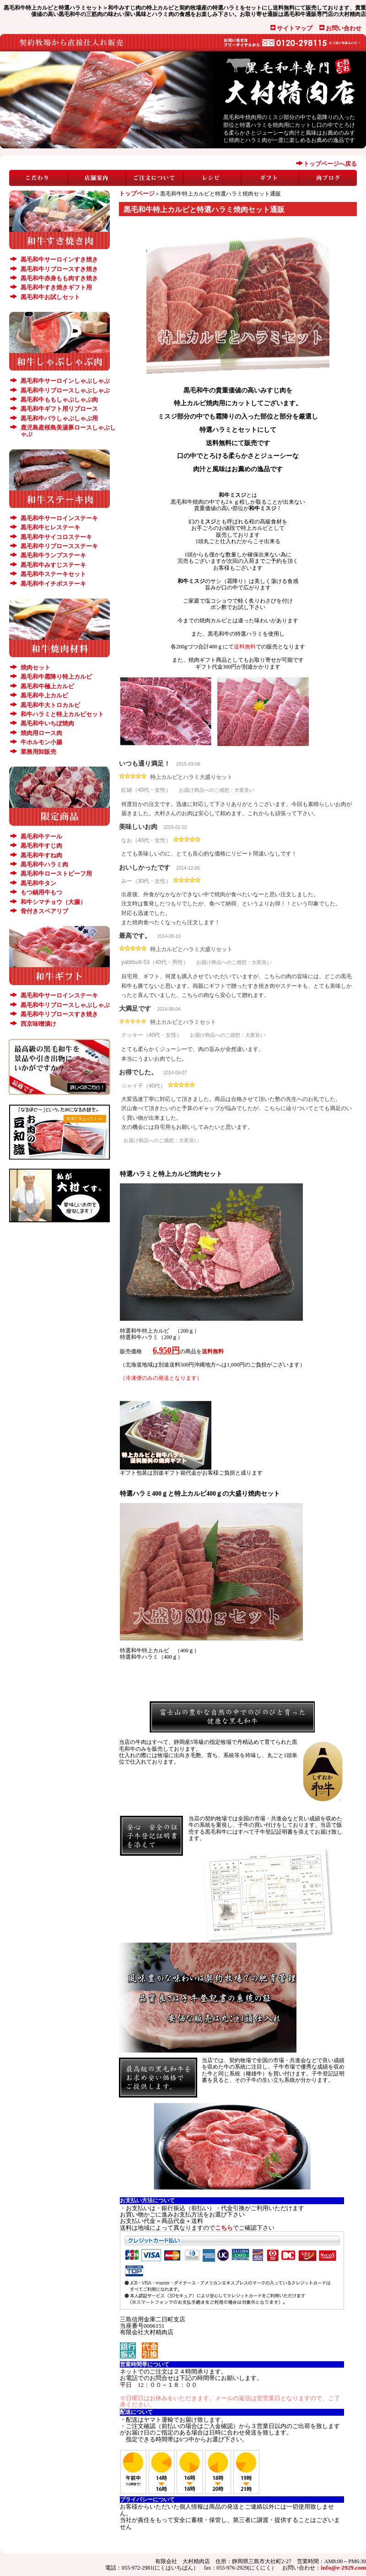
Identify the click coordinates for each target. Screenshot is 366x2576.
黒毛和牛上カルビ (44, 695)
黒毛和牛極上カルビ (47, 686)
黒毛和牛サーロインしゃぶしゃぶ (65, 380)
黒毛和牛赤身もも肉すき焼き (59, 278)
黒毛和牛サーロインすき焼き (59, 259)
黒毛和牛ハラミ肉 (44, 864)
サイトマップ (295, 28)
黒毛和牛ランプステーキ (53, 555)
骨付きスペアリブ (44, 911)
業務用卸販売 (38, 751)
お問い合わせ (343, 28)
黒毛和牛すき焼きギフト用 (56, 287)
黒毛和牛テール (41, 836)
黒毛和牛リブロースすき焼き (59, 269)
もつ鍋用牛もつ (41, 892)
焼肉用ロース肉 (41, 733)
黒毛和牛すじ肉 (41, 845)
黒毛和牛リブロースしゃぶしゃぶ (65, 390)
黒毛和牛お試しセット (50, 297)
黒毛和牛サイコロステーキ (56, 537)
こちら (224, 2227)
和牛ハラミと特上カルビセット (62, 714)
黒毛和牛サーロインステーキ (59, 518)
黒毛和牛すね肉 (41, 855)
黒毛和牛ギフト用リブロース (59, 408)
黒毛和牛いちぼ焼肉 (47, 723)
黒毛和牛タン (38, 883)
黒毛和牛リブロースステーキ (59, 546)
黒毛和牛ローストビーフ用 (56, 873)
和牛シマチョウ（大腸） (53, 902)
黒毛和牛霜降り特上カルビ (56, 676)
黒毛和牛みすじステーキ (53, 564)
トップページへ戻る (330, 163)
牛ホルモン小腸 (41, 742)
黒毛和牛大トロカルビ (50, 705)
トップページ (137, 193)
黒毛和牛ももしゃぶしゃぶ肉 (59, 399)
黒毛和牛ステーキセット (53, 574)
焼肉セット (35, 667)
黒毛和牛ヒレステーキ (50, 527)
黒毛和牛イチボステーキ (53, 583)
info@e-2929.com (343, 2567)
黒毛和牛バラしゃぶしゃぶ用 (59, 418)
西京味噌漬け (38, 1023)
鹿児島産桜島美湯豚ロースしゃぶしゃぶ (68, 430)
